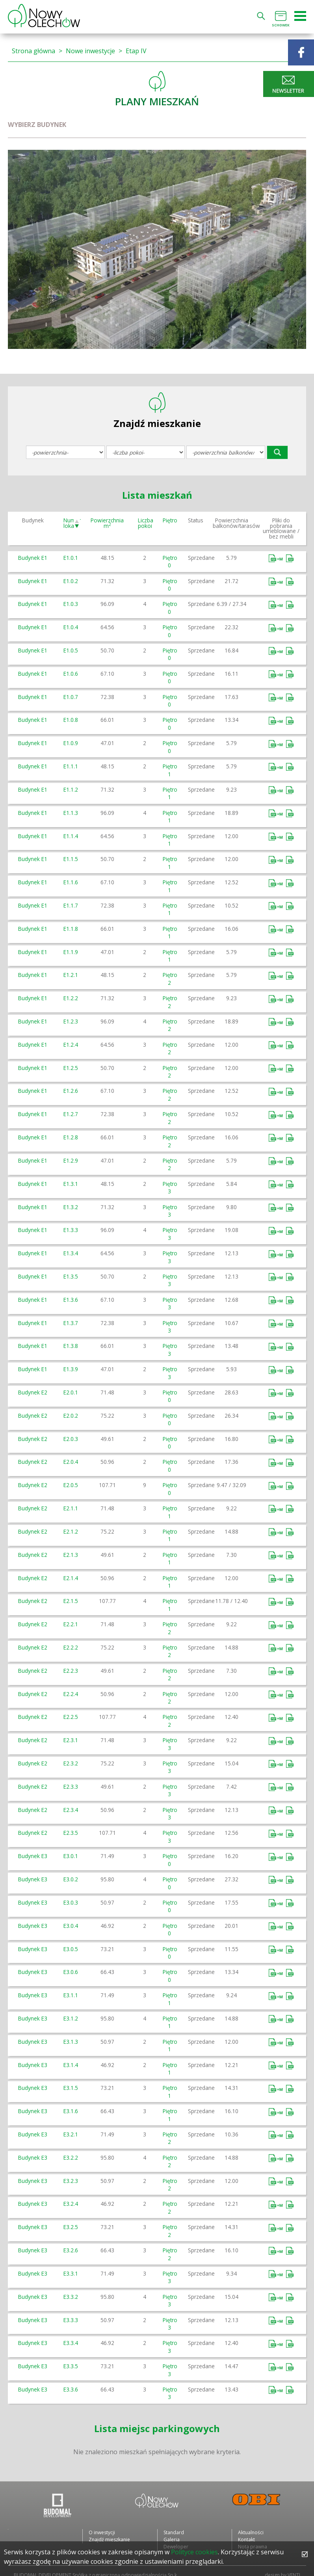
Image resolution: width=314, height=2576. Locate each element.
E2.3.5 (70, 1832)
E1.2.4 (70, 1044)
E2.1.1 (70, 1508)
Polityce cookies (194, 2552)
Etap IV (136, 51)
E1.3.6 (70, 1299)
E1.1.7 (70, 905)
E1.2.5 (70, 1068)
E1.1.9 (70, 952)
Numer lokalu (72, 522)
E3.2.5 (70, 2227)
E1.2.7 (70, 1114)
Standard (174, 2532)
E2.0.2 (70, 1415)
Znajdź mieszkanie (109, 2539)
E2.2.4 (70, 1694)
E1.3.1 (70, 1183)
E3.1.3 (70, 2041)
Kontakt (246, 2539)
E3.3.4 (70, 2343)
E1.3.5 (70, 1276)
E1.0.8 (70, 719)
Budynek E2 (32, 1392)
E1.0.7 (70, 697)
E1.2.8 (70, 1137)
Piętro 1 (170, 769)
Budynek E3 (32, 1856)
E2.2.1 (70, 1624)
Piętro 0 (170, 561)
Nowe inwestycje (90, 51)
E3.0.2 (70, 1879)
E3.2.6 (70, 2250)
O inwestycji (102, 2532)
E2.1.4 (70, 1578)
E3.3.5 (70, 2366)
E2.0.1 (70, 1392)
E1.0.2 (70, 581)
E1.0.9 (70, 743)
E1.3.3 (70, 1230)
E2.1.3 (70, 1554)
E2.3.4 (70, 1810)
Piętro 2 (170, 978)
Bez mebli (290, 558)
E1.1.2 (70, 789)
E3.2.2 (70, 2157)
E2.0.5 (70, 1485)
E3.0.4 (70, 1925)
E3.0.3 (70, 1902)
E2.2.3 (70, 1670)
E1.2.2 (70, 998)
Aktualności (251, 2532)
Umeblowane (276, 558)
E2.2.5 (70, 1716)
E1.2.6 (70, 1090)
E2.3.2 (70, 1763)
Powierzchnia (107, 522)
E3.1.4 (70, 2065)
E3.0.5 (70, 1949)
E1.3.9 (70, 1369)
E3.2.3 (70, 2181)
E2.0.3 (70, 1439)
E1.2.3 (70, 1021)
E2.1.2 (70, 1531)
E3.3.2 (70, 2296)
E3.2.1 (70, 2134)
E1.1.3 (70, 812)
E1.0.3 (70, 604)
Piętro (170, 520)
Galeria (172, 2539)
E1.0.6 (70, 673)
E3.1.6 (70, 2111)
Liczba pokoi (145, 522)
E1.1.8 (70, 928)
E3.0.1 (70, 1856)
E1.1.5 (70, 859)
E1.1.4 (70, 836)
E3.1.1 (70, 1995)
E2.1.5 (70, 1601)
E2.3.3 (70, 1786)
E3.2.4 (70, 2203)
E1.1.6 (70, 882)
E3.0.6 (70, 1972)
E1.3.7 (70, 1323)
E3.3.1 (70, 2273)
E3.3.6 (70, 2389)
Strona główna (33, 51)
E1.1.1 (70, 766)
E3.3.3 (70, 2320)
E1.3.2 (70, 1207)
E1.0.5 (70, 650)
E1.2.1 (70, 975)
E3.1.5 (70, 2087)
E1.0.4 (70, 627)
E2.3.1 (70, 1740)
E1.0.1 (70, 557)
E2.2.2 (70, 1647)
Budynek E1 (32, 557)
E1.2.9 (70, 1160)
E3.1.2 (70, 2018)
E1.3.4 (70, 1253)
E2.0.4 (70, 1461)
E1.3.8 (70, 1346)
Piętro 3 (170, 1187)
